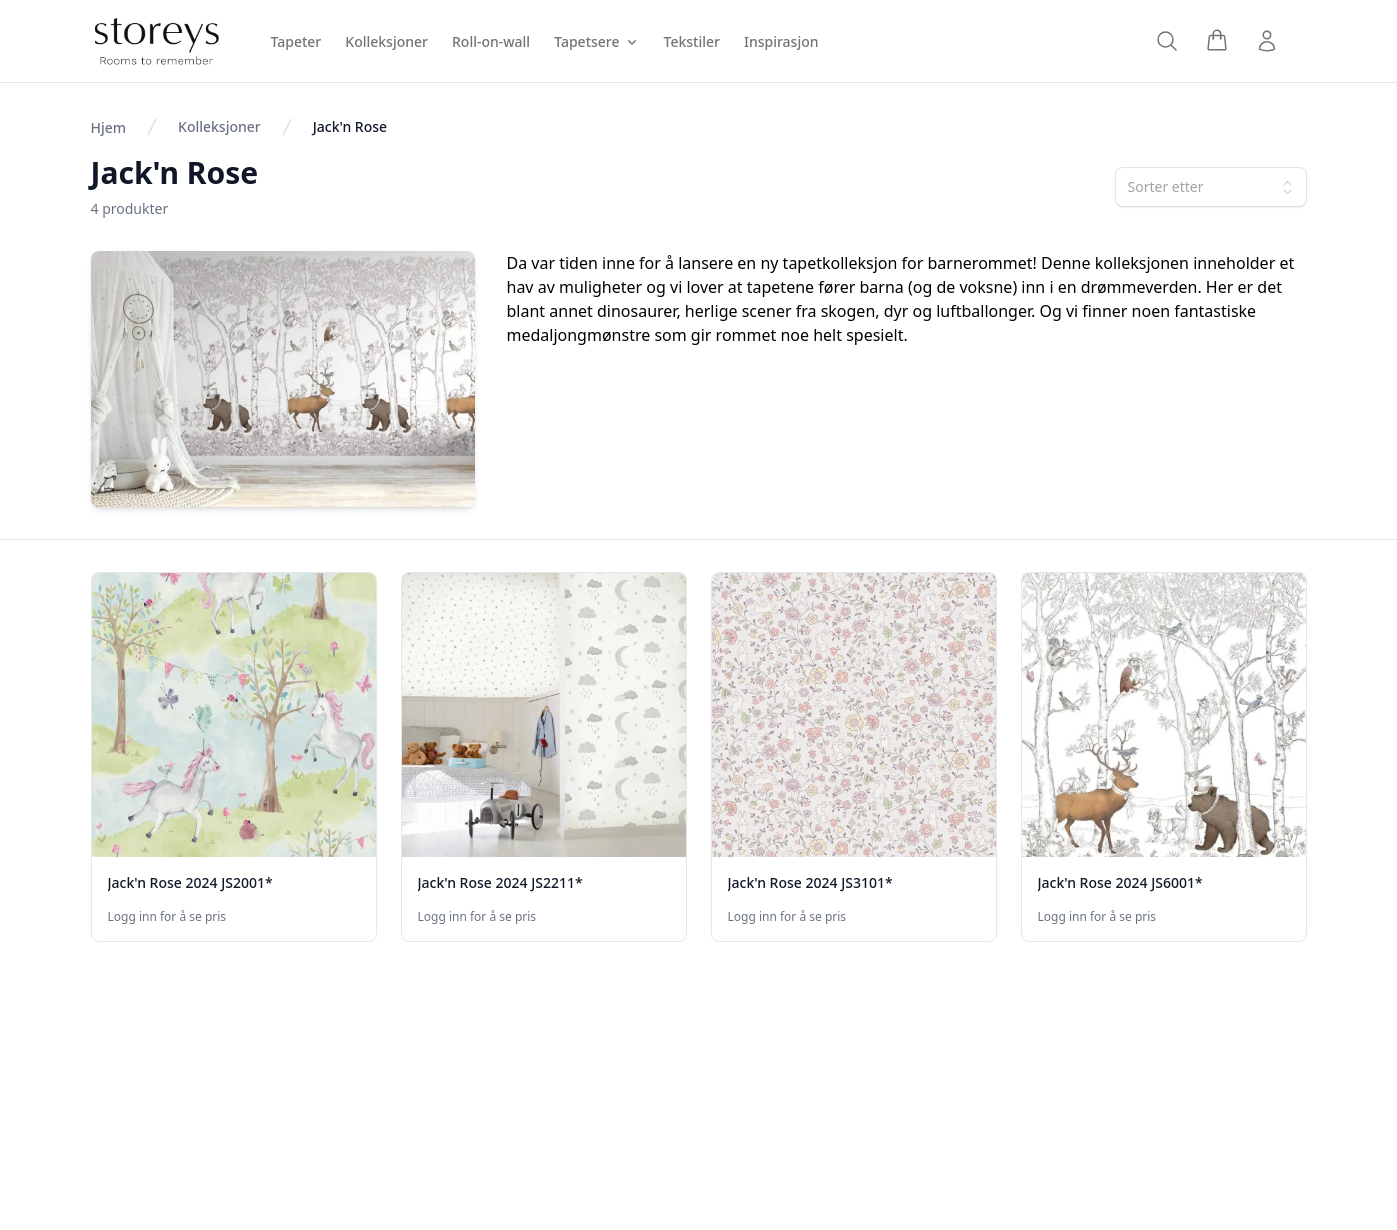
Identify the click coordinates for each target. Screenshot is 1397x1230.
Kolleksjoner (219, 126)
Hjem (109, 127)
